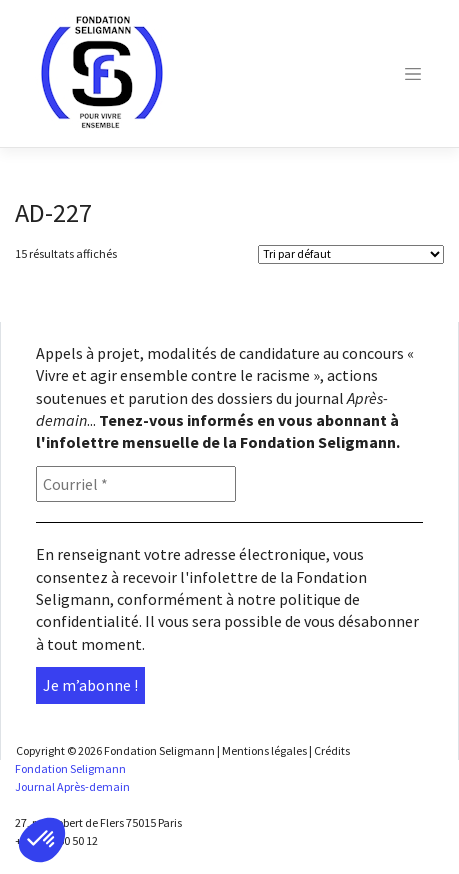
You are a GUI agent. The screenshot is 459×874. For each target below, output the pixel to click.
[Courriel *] (136, 484)
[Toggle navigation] (413, 74)
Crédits (332, 750)
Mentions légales (264, 750)
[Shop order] (351, 254)
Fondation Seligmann (159, 750)
